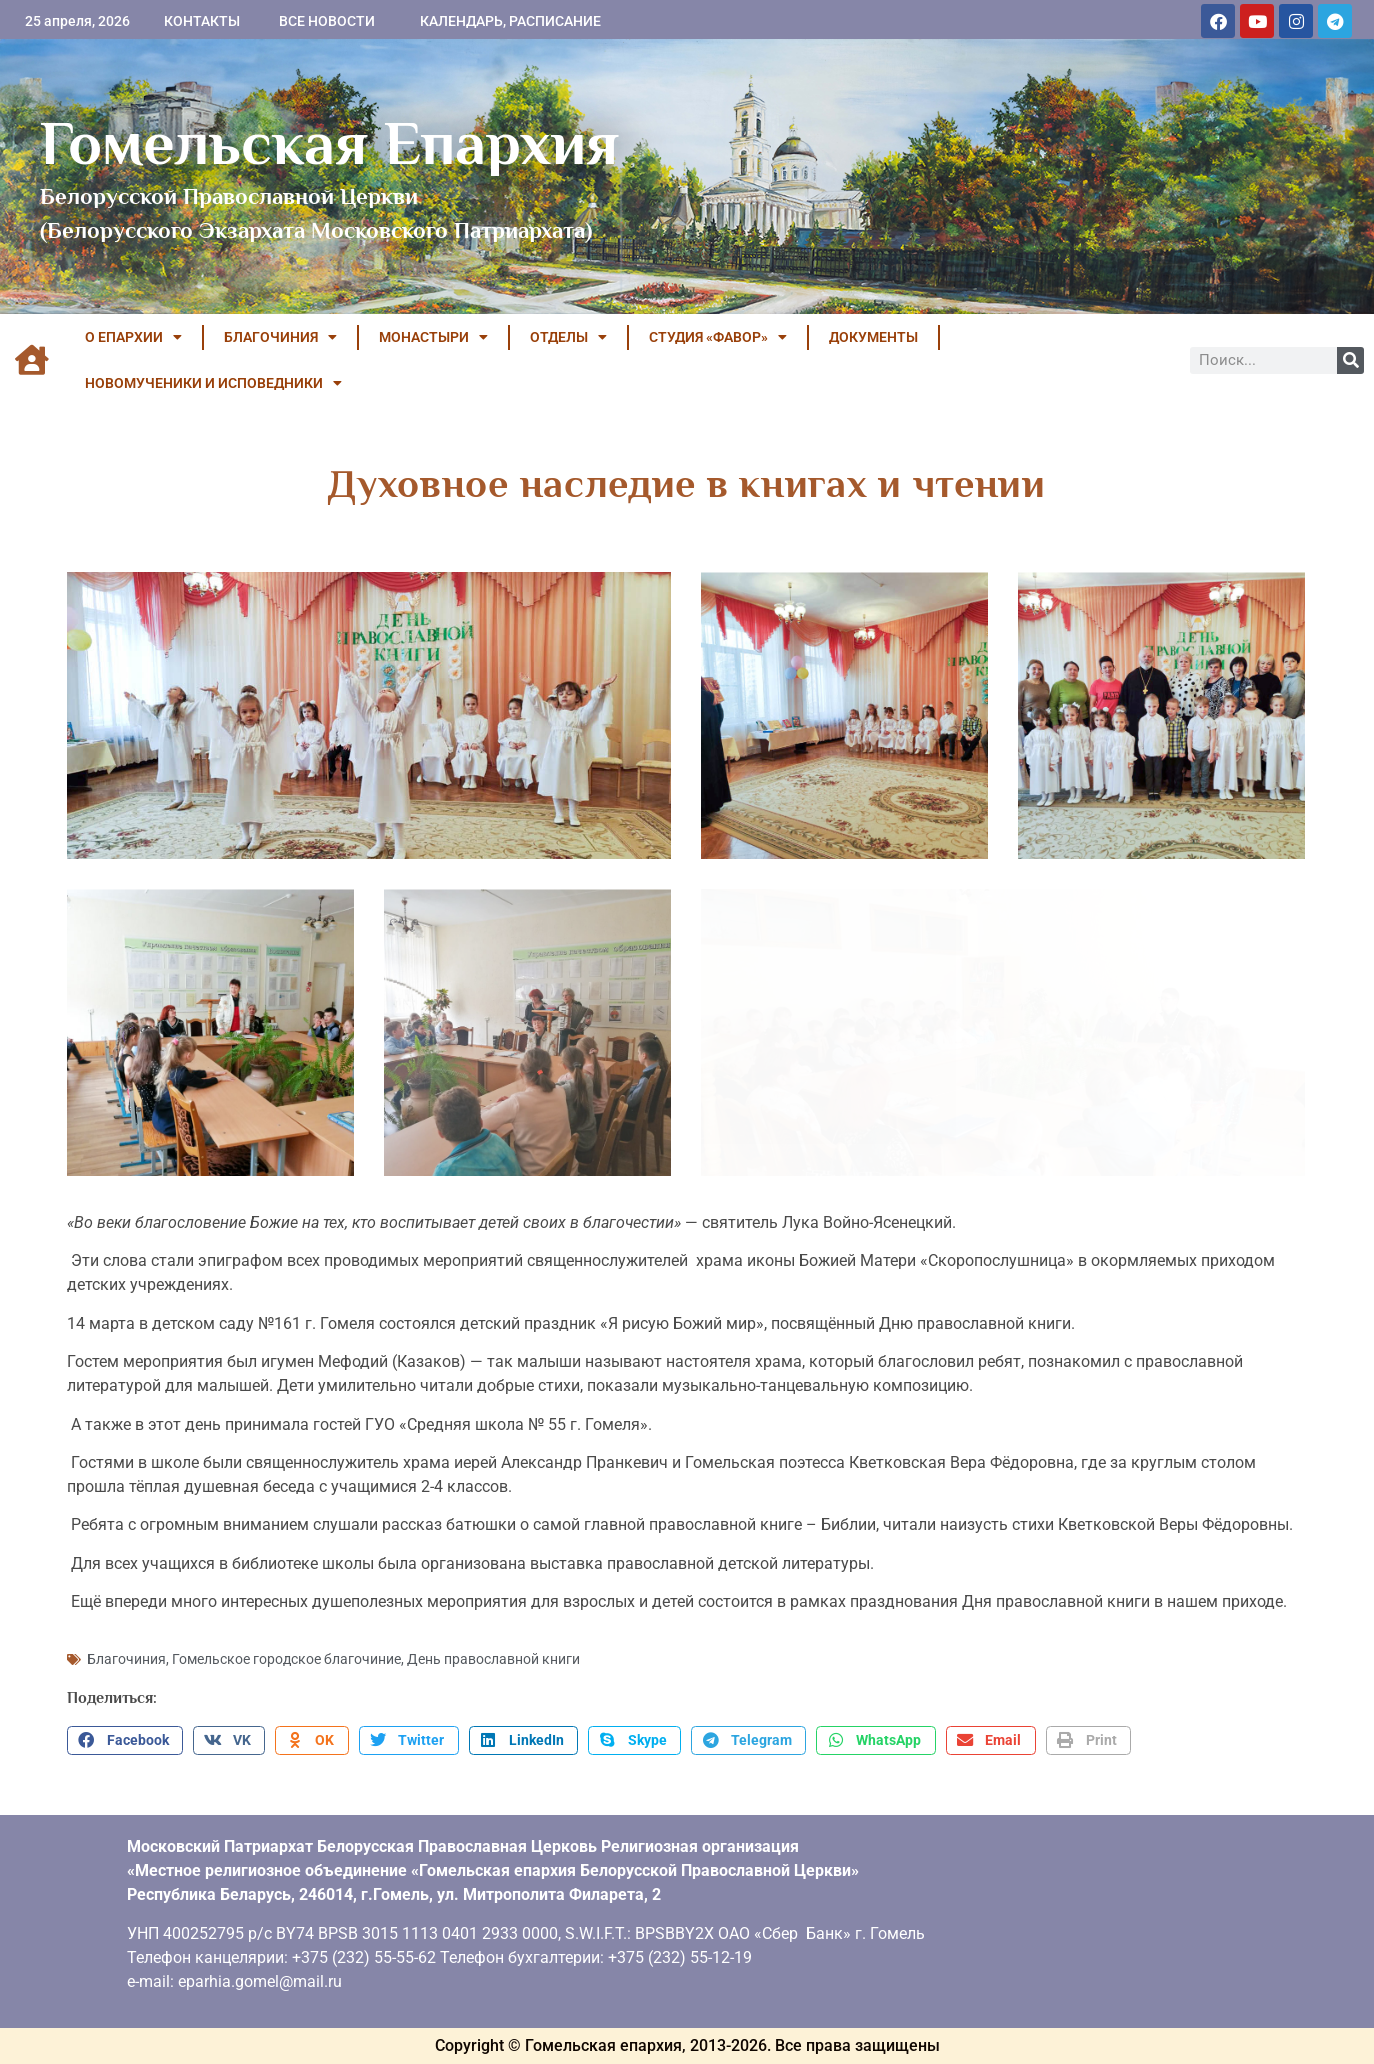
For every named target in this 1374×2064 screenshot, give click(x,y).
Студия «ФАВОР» (718, 337)
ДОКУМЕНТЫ (873, 337)
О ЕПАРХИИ (133, 337)
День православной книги (493, 1659)
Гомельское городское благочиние (286, 1659)
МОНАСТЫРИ (433, 337)
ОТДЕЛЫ (568, 337)
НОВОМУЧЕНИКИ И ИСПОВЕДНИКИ (213, 383)
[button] (125, 1741)
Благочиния (126, 1659)
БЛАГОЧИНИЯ (280, 337)
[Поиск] (1350, 360)
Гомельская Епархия (329, 143)
